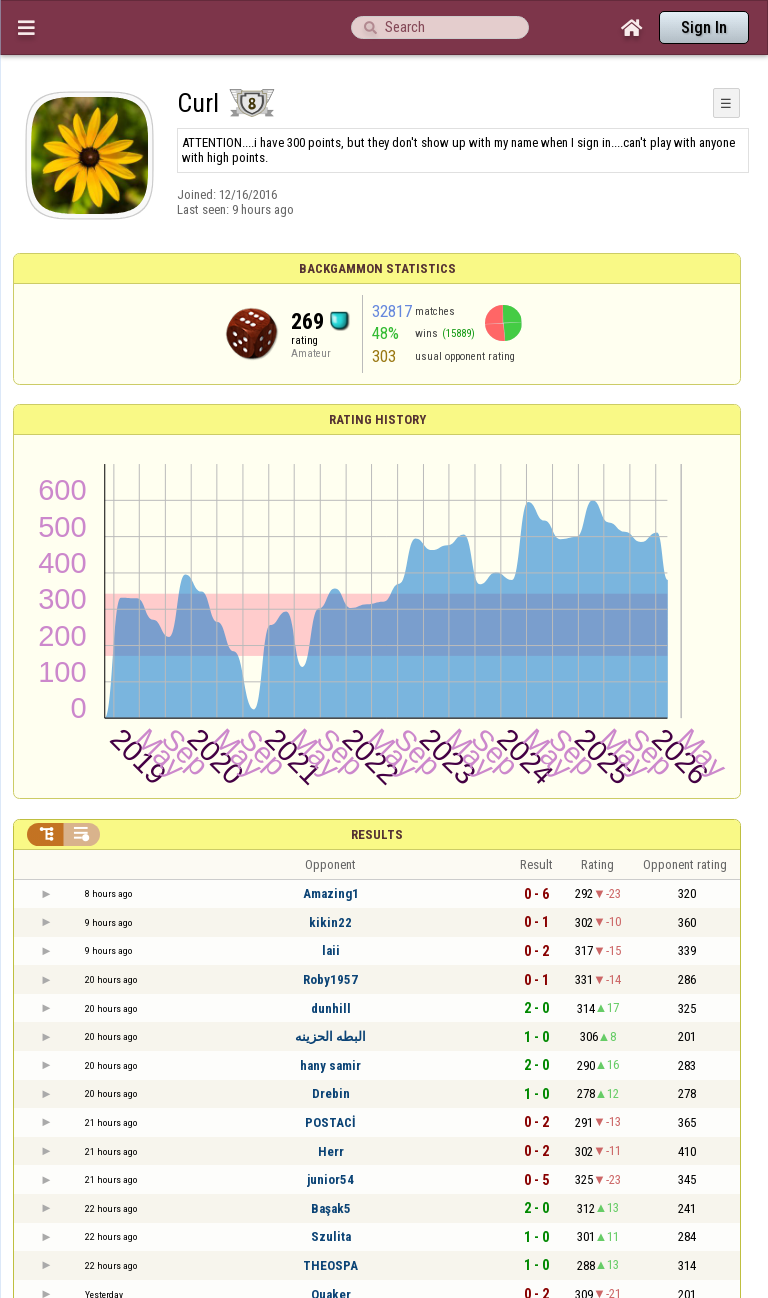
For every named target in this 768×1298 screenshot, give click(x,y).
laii (331, 950)
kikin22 (330, 922)
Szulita (331, 1236)
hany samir (330, 1065)
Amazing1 (331, 893)
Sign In (704, 27)
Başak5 (331, 1208)
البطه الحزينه (330, 1036)
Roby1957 (330, 979)
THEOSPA (330, 1265)
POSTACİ (330, 1122)
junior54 (330, 1179)
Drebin (331, 1093)
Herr (331, 1151)
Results (377, 834)
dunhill (331, 1008)
